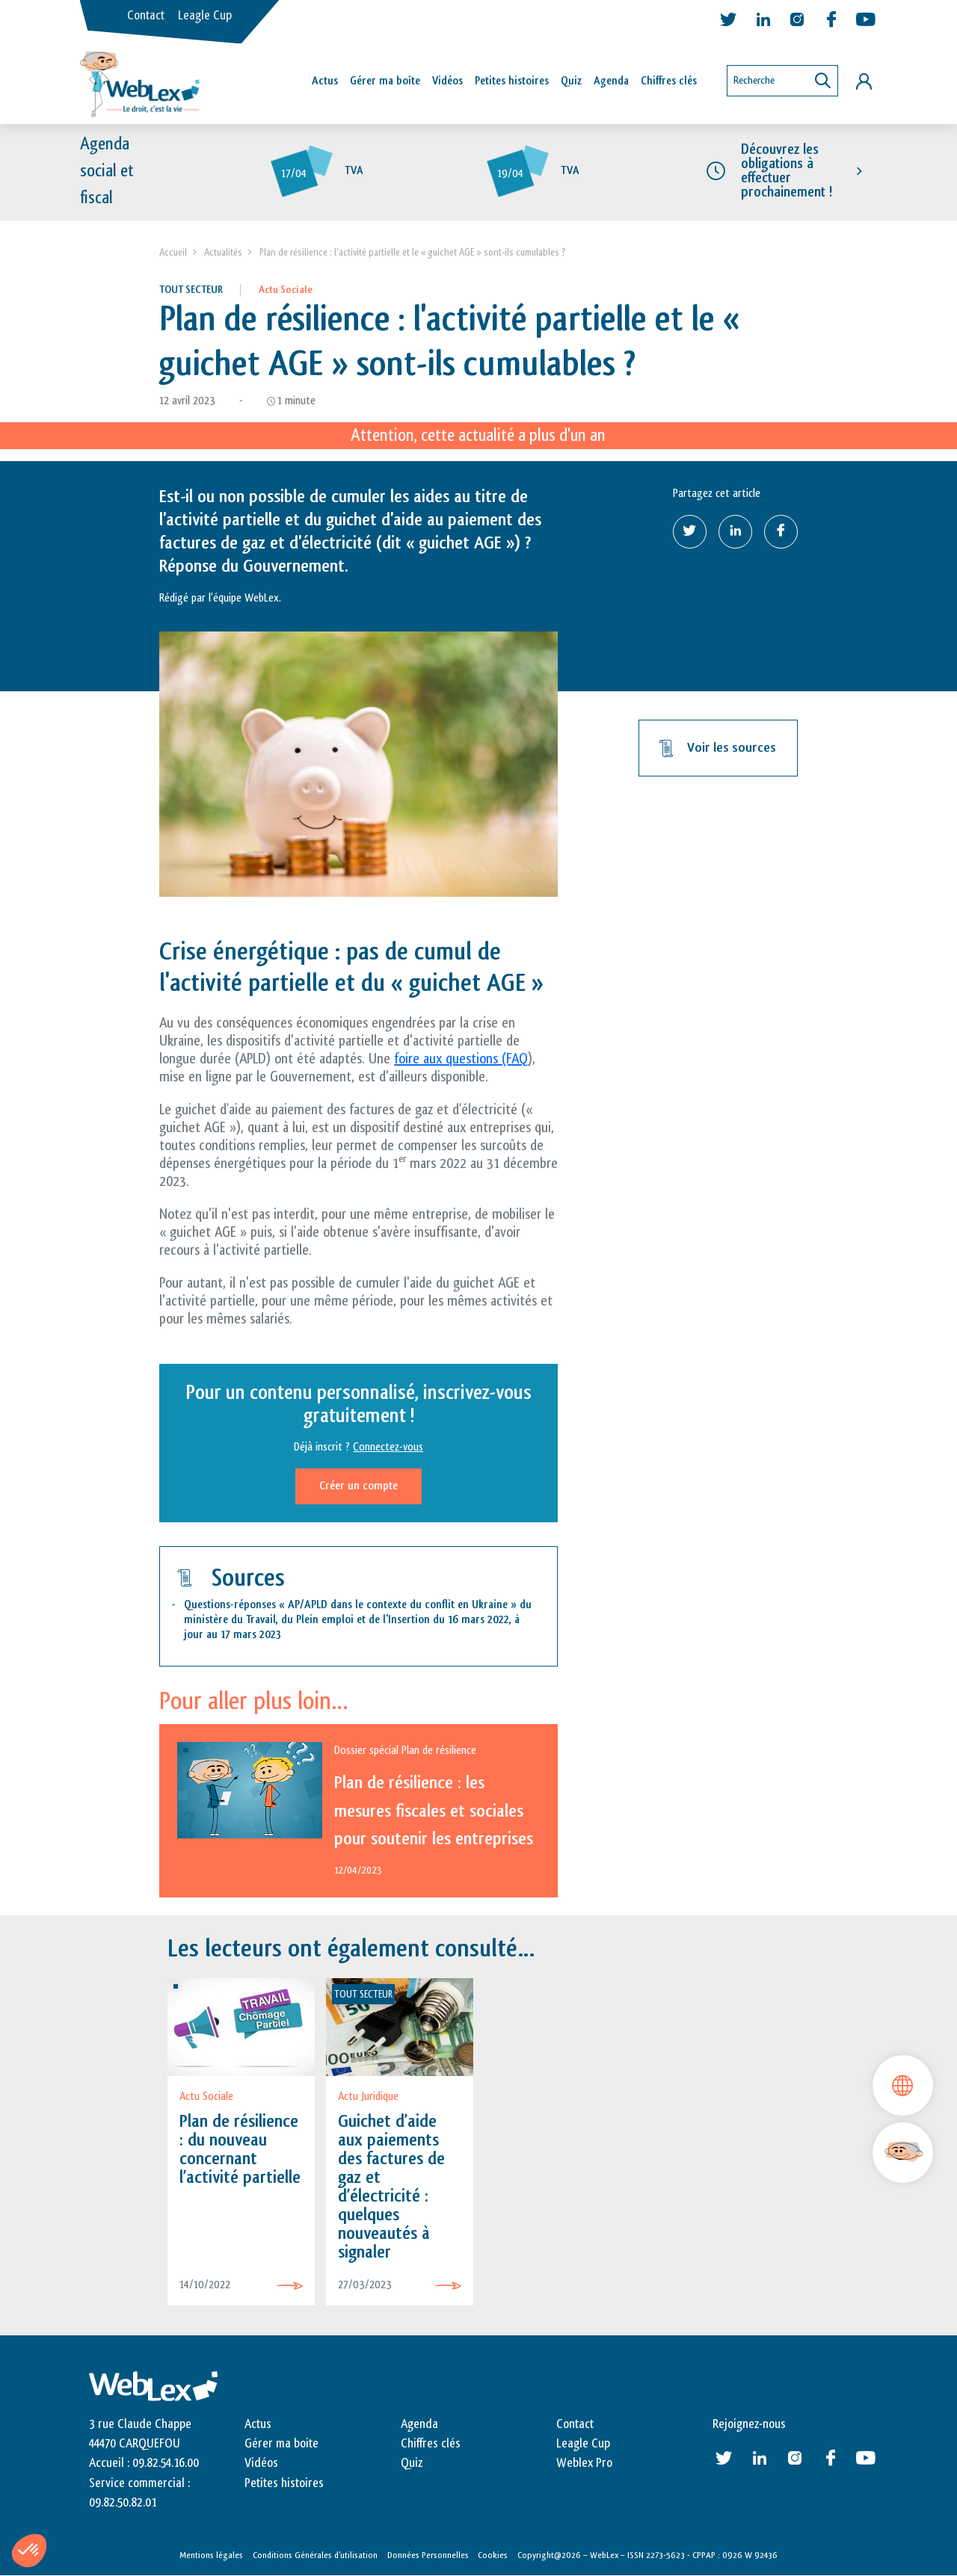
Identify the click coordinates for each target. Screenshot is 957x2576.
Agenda (611, 81)
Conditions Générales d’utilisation (315, 2555)
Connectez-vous (388, 1447)
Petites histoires (512, 81)
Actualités (223, 252)
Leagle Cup (205, 16)
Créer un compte (358, 1486)
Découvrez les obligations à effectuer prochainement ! (786, 171)
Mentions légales (211, 2555)
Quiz (571, 81)
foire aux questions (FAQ (461, 1059)
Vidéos (447, 81)
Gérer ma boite (281, 2444)
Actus (325, 81)
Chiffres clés (669, 81)
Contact (145, 16)
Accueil (173, 252)
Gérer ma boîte (385, 81)
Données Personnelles (428, 2555)
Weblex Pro (584, 2463)
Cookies (493, 2555)
